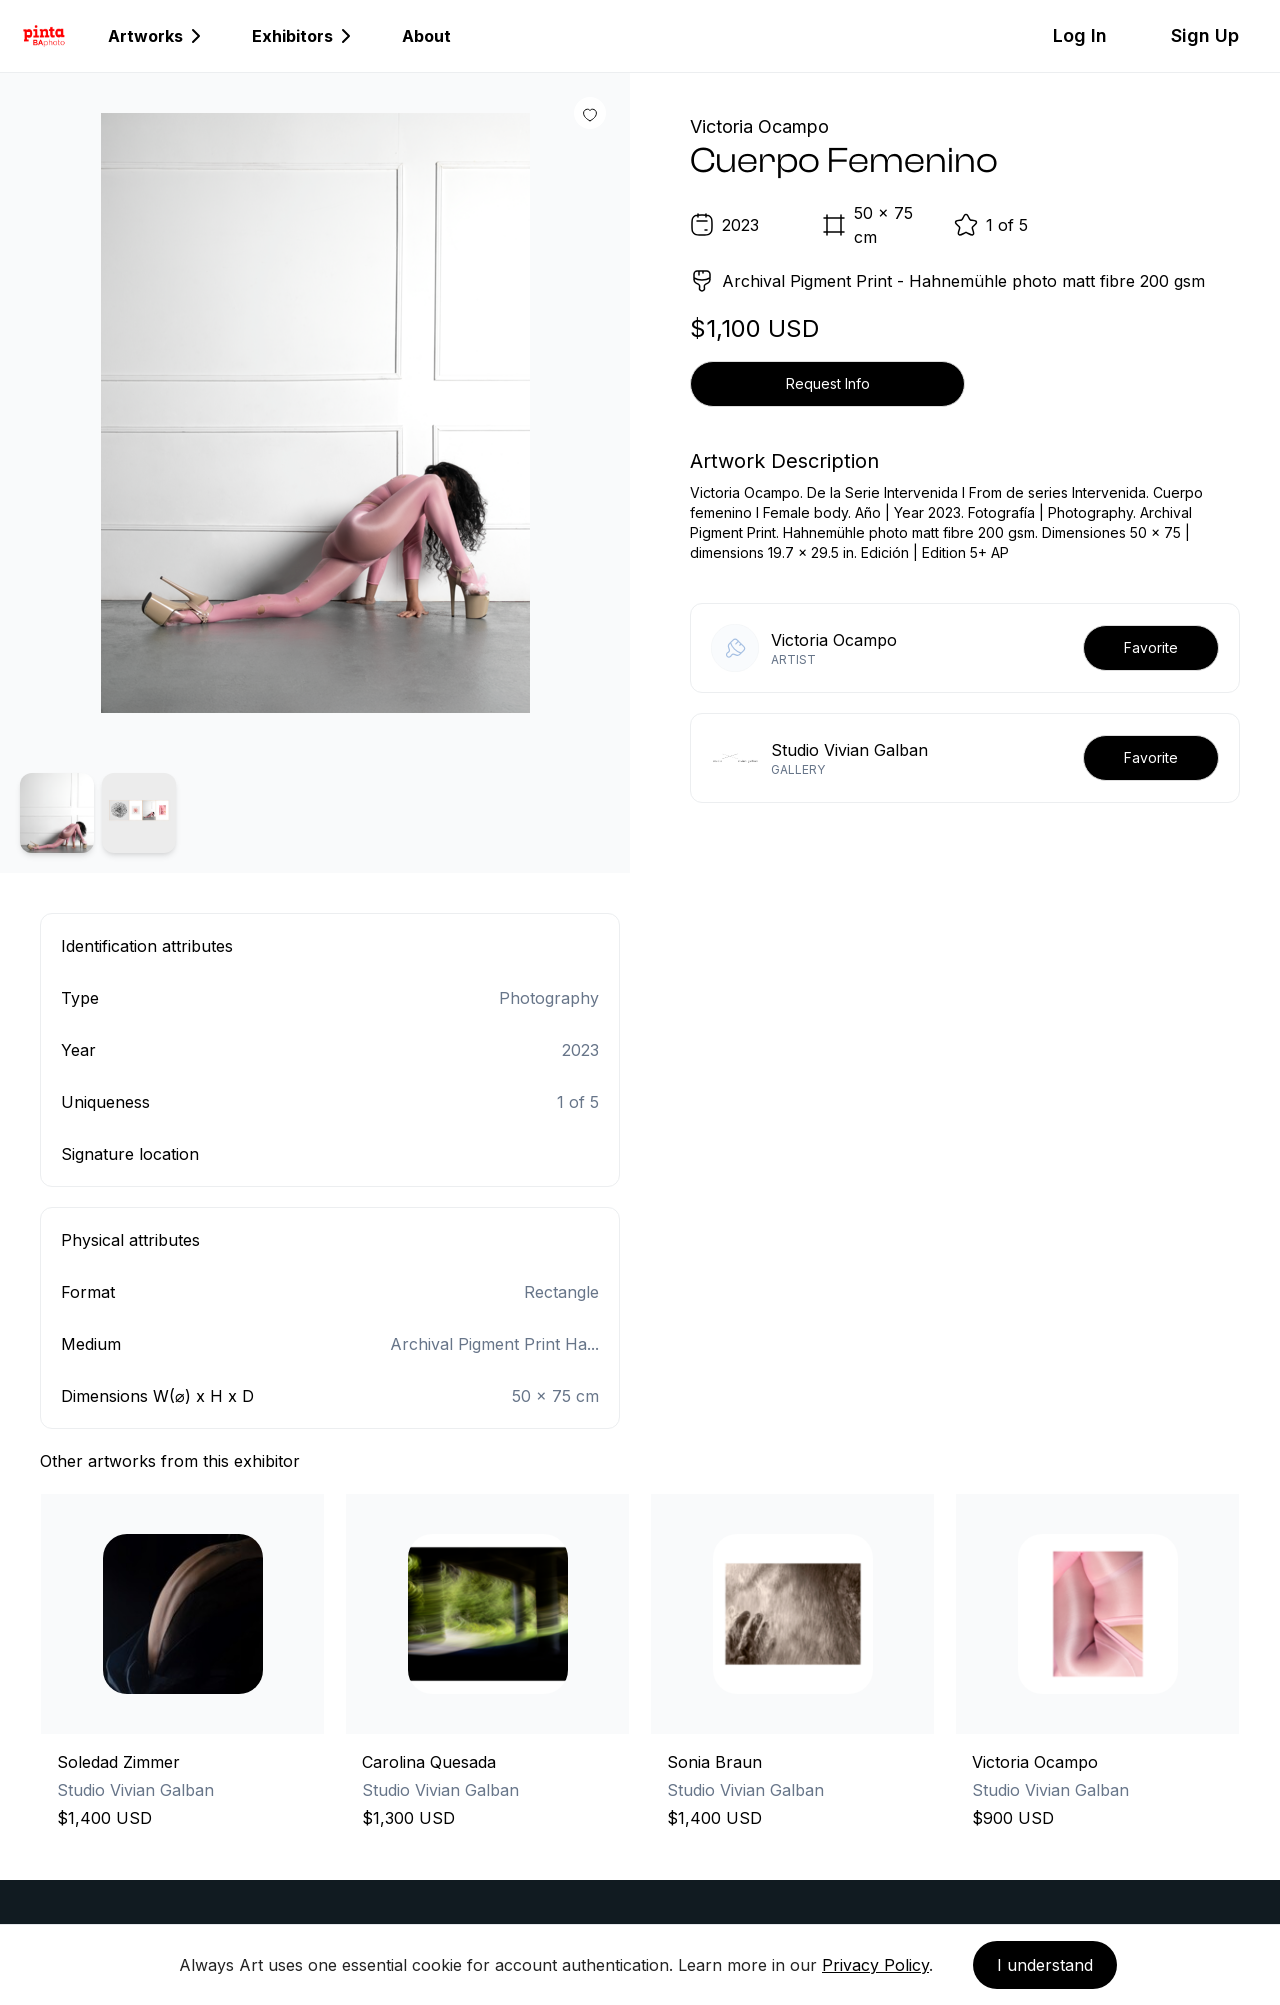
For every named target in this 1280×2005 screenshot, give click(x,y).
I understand (1045, 1965)
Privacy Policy (875, 1965)
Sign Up (1205, 35)
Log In (1080, 35)
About (426, 36)
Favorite (1151, 647)
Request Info (828, 383)
